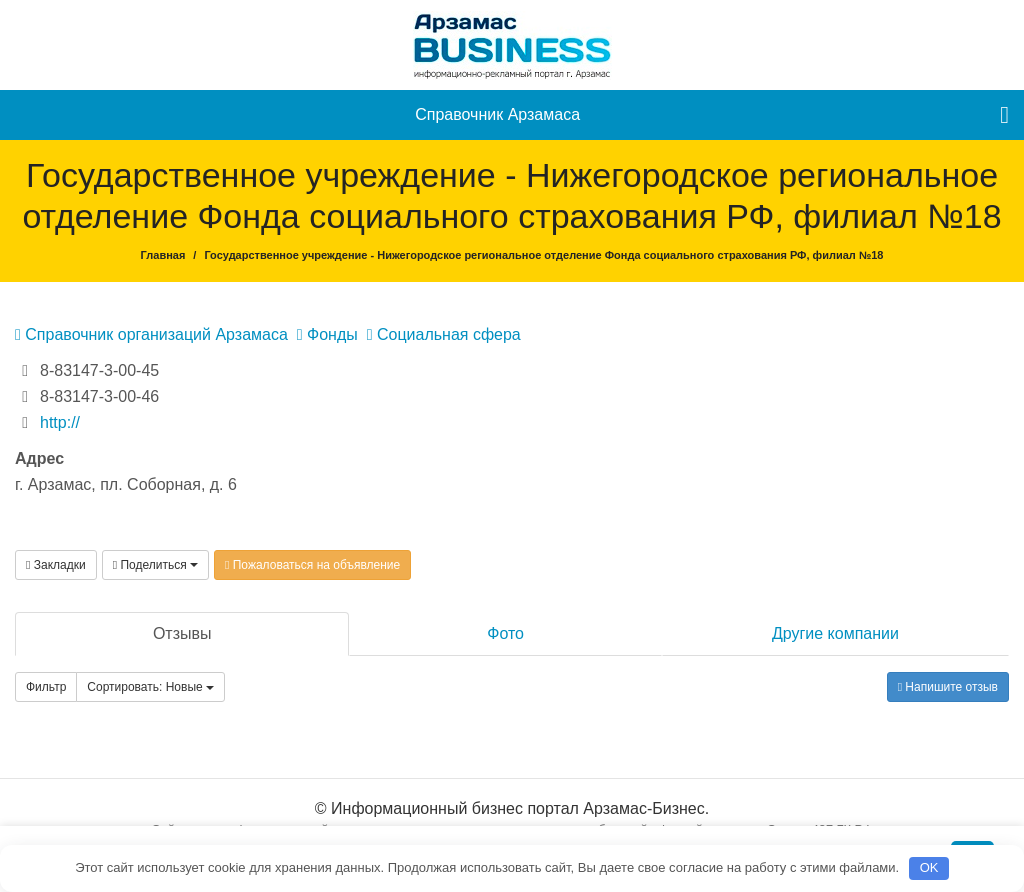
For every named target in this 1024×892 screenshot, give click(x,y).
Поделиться (155, 565)
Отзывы (182, 633)
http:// (60, 422)
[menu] (1004, 115)
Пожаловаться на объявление (312, 565)
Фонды (327, 334)
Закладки (56, 565)
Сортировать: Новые (150, 687)
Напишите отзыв (948, 687)
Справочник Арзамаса (497, 114)
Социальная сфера (444, 334)
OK (929, 867)
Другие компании (835, 633)
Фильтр (46, 687)
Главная (163, 255)
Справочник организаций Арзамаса (151, 334)
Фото (505, 633)
